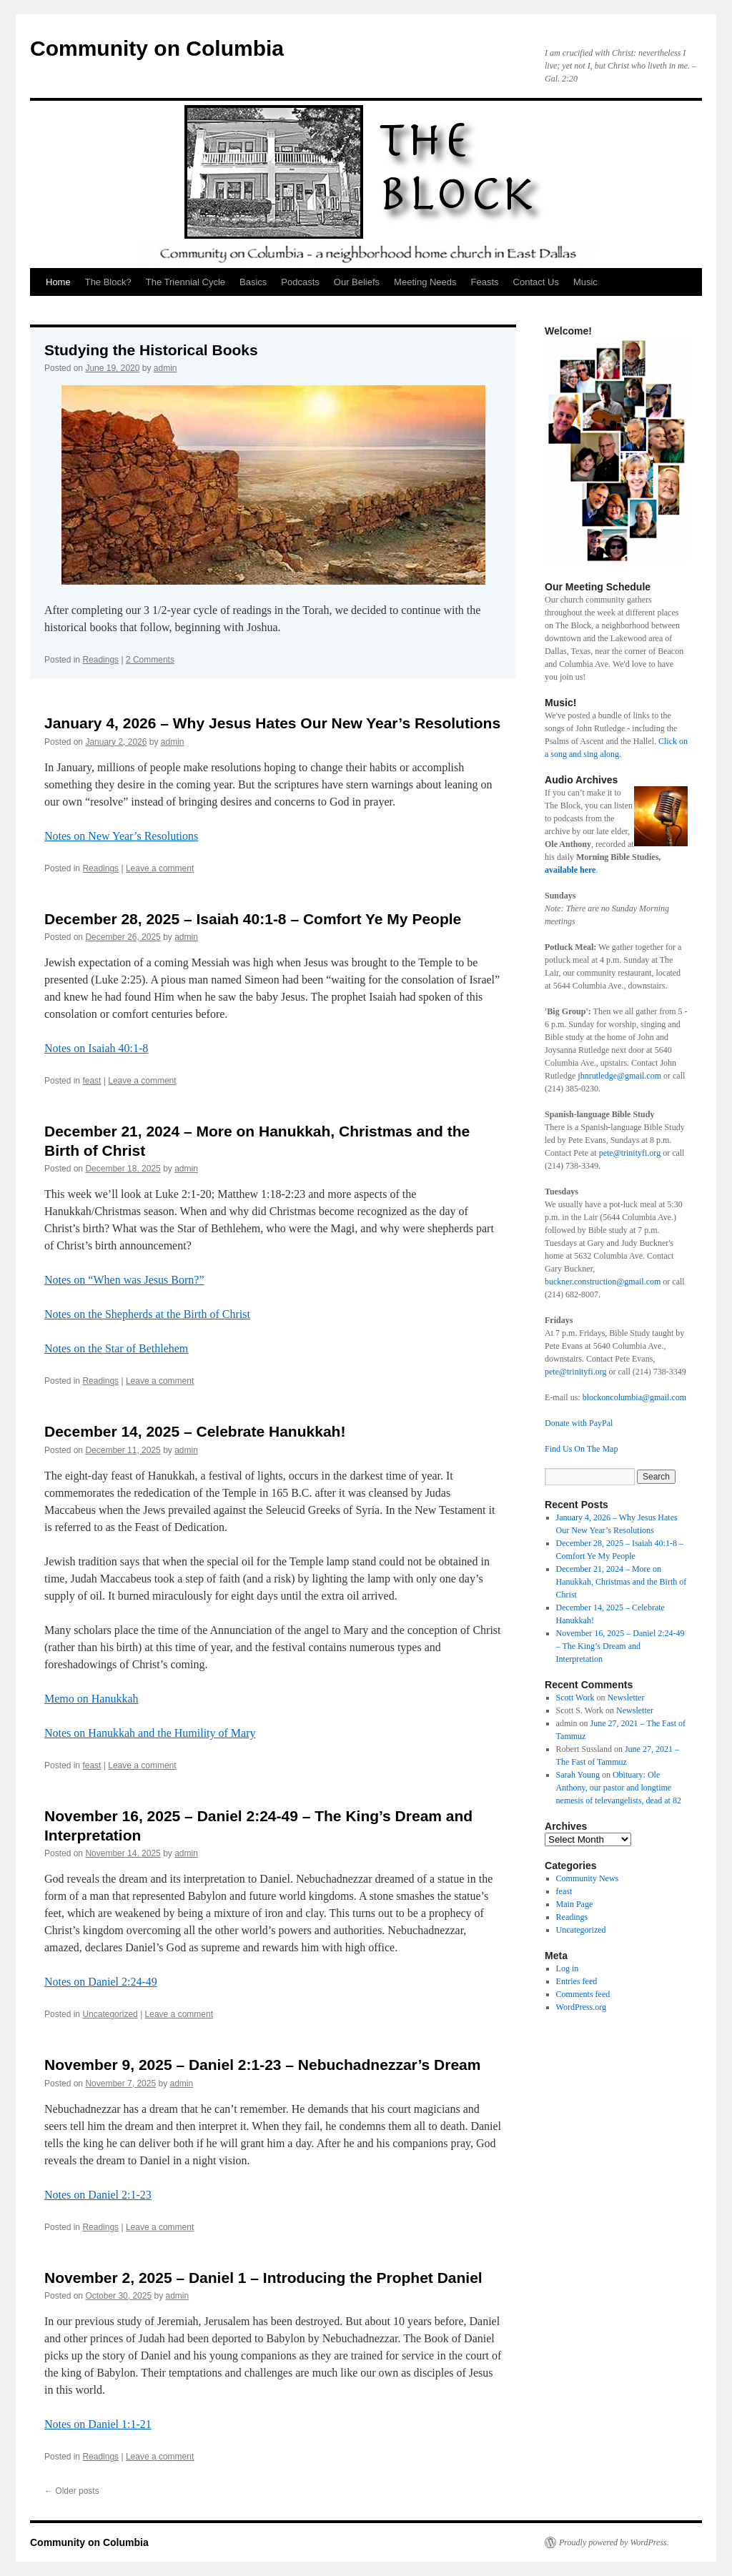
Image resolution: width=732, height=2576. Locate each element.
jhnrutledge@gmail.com (618, 1076)
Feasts (485, 282)
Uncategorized (109, 2014)
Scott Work (575, 1698)
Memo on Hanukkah (91, 1699)
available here (570, 870)
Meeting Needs (425, 282)
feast (91, 1081)
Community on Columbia (157, 48)
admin (165, 368)
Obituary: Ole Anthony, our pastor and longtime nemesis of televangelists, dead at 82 (618, 1787)
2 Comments (150, 660)
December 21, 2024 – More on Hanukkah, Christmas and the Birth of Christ (621, 1582)
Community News (587, 1878)
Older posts (71, 2491)
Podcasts (300, 282)
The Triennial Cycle (185, 282)
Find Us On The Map (581, 1449)
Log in (567, 1968)
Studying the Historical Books (151, 350)
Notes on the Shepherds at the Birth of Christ (147, 1314)
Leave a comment (160, 868)
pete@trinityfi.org (630, 1153)
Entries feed (577, 1981)
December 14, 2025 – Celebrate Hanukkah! (194, 1431)
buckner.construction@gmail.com (603, 1282)
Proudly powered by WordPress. (614, 2542)
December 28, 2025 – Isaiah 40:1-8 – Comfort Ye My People (252, 919)
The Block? (108, 282)
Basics (253, 282)
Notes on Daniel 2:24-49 (100, 1982)
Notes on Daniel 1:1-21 (98, 2424)
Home (58, 282)
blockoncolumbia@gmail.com (634, 1397)
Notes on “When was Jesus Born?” (124, 1280)
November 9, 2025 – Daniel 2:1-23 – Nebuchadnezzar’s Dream (262, 2064)
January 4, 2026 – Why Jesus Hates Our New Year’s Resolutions (272, 723)
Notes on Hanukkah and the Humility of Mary (150, 1733)
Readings (100, 660)
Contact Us (536, 282)
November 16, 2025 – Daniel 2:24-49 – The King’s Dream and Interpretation (620, 1646)
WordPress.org (581, 2007)
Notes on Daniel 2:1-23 (98, 2195)
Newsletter (625, 1698)
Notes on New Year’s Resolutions (121, 836)
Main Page (574, 1904)
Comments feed (583, 1994)
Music (585, 282)
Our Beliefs (357, 282)
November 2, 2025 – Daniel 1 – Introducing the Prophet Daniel (263, 2277)
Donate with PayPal (579, 1423)
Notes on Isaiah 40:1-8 (96, 1048)
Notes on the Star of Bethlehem (116, 1348)
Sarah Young (578, 1775)
